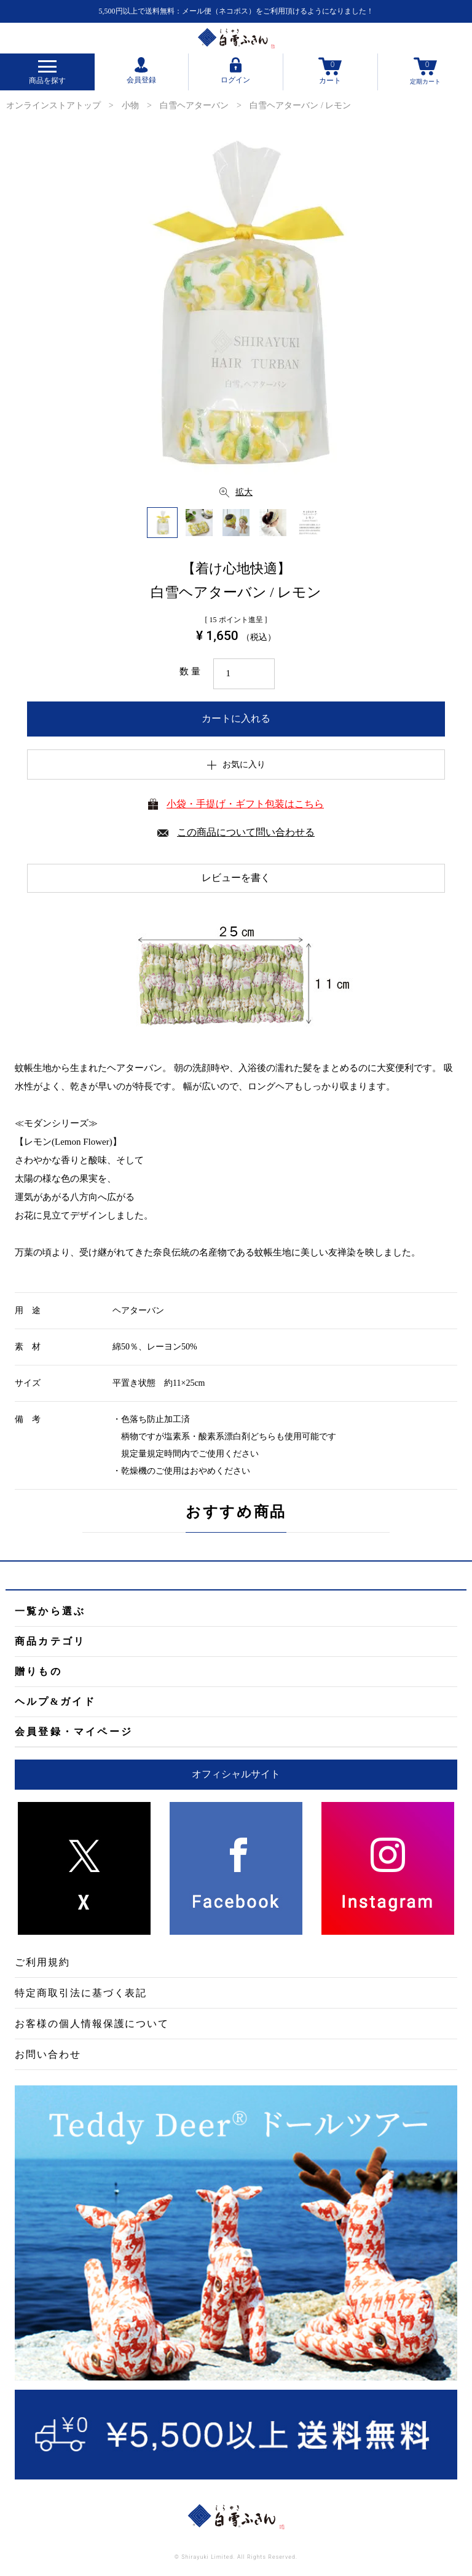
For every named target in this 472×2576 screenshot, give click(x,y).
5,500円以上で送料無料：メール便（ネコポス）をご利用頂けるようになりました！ (236, 11)
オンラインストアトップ (53, 105)
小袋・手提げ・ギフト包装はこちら (245, 804)
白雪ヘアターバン (194, 105)
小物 (130, 105)
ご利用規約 (42, 1962)
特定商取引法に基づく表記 (81, 1993)
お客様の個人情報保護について (92, 2023)
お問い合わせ (48, 2054)
